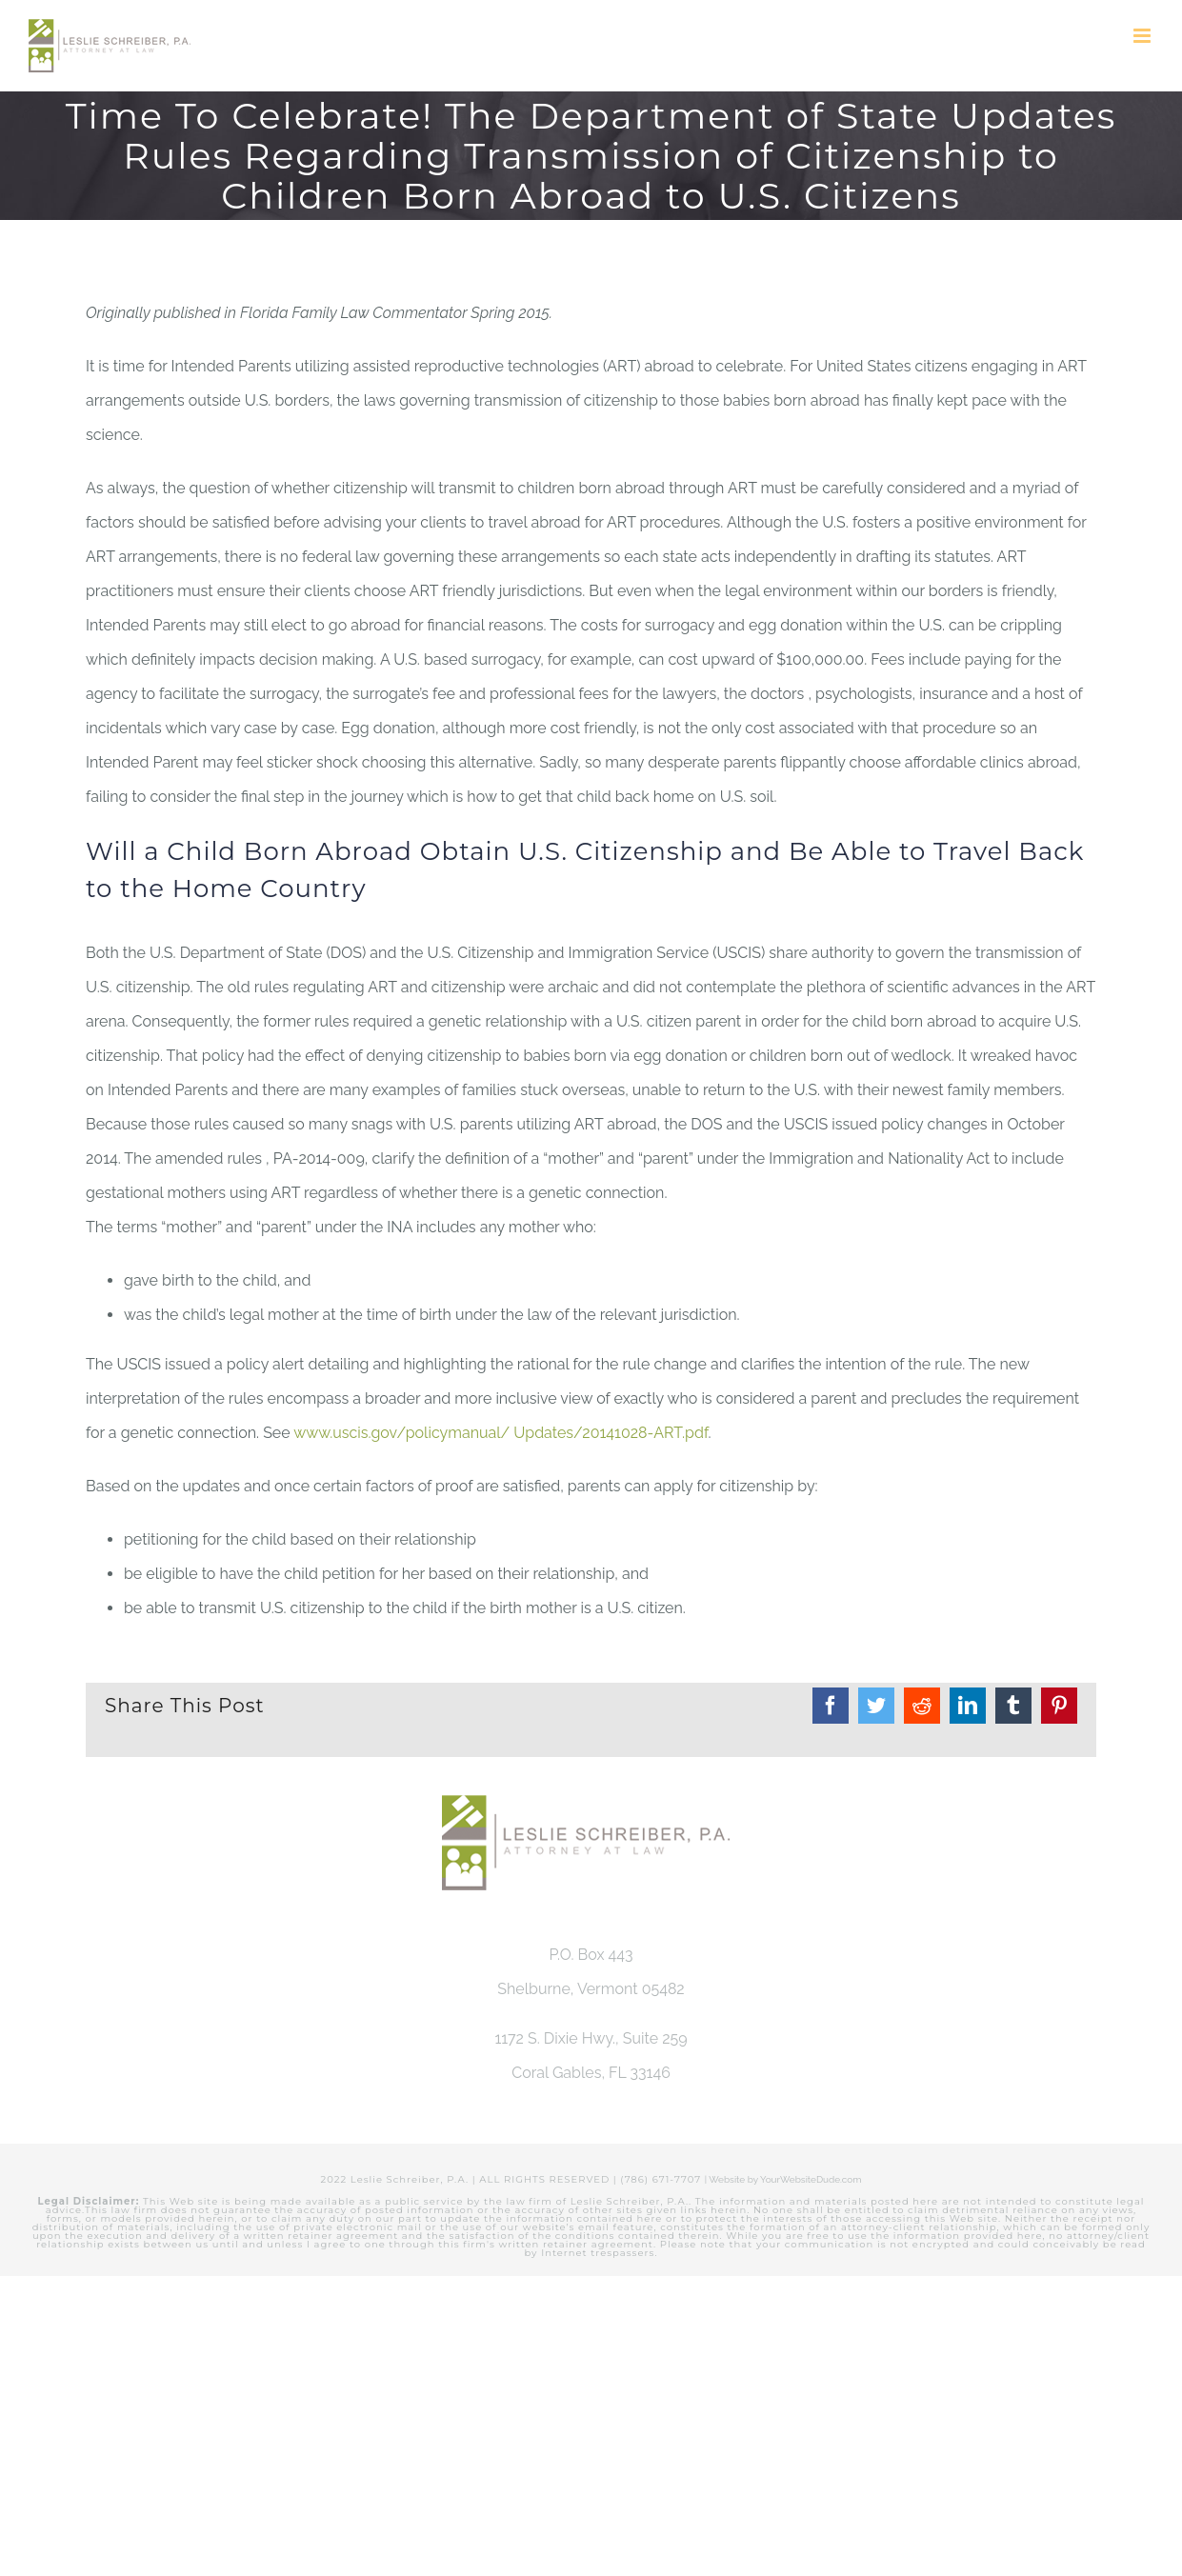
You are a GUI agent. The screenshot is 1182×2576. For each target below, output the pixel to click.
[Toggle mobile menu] (1143, 36)
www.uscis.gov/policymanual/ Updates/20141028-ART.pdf (500, 1433)
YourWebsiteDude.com (810, 2179)
